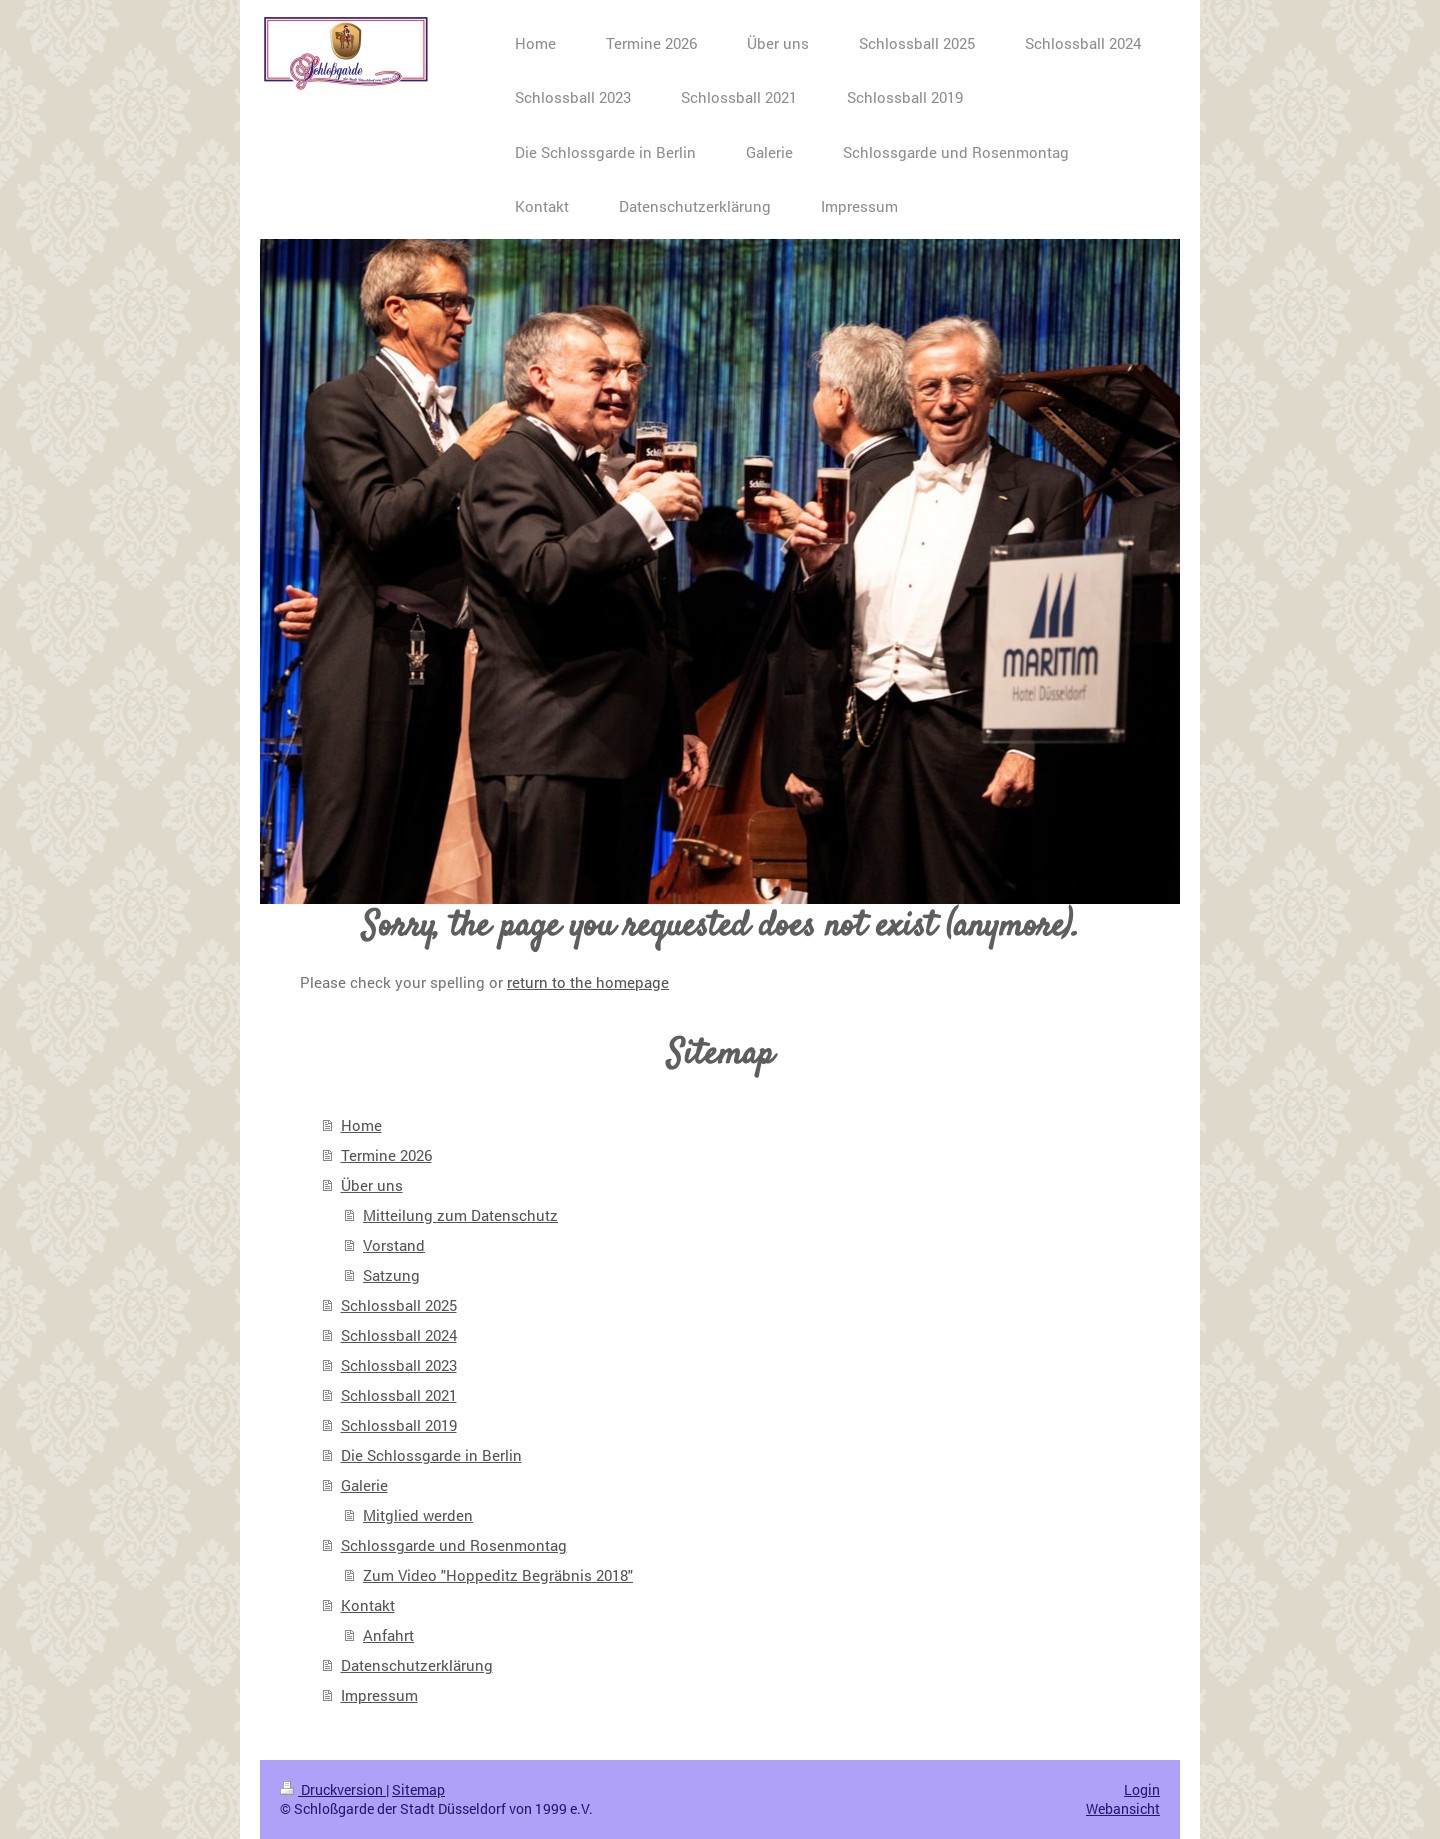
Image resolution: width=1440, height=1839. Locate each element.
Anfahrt (388, 1635)
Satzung (391, 1275)
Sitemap (418, 1789)
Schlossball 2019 (399, 1425)
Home (361, 1125)
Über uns (372, 1185)
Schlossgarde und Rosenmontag (454, 1545)
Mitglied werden (418, 1515)
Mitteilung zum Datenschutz (460, 1215)
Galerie (364, 1485)
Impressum (379, 1695)
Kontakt (368, 1605)
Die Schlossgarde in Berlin (431, 1455)
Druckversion (333, 1789)
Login (1142, 1789)
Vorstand (394, 1245)
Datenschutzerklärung (417, 1665)
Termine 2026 (386, 1155)
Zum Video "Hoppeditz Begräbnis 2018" (498, 1575)
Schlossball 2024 (399, 1335)
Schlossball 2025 (399, 1305)
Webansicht (1123, 1808)
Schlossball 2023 (399, 1365)
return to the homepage (588, 982)
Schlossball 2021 (399, 1395)
